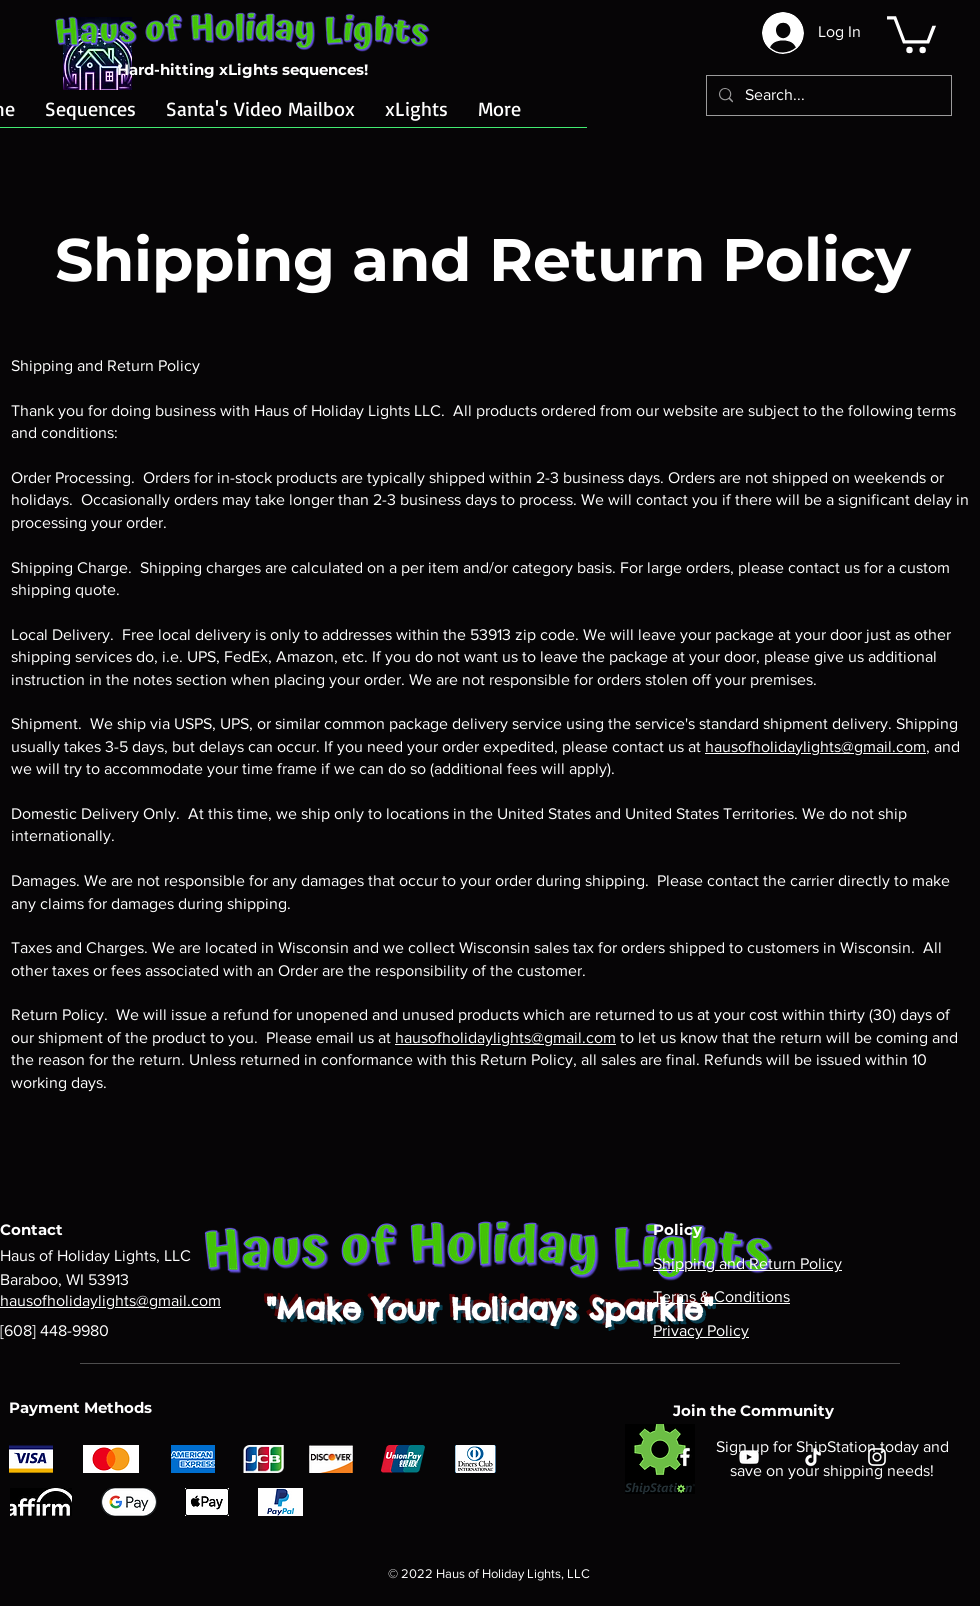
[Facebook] (685, 1457)
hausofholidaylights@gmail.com (815, 746)
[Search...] (827, 95)
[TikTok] (813, 1457)
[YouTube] (749, 1457)
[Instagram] (877, 1457)
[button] (911, 32)
